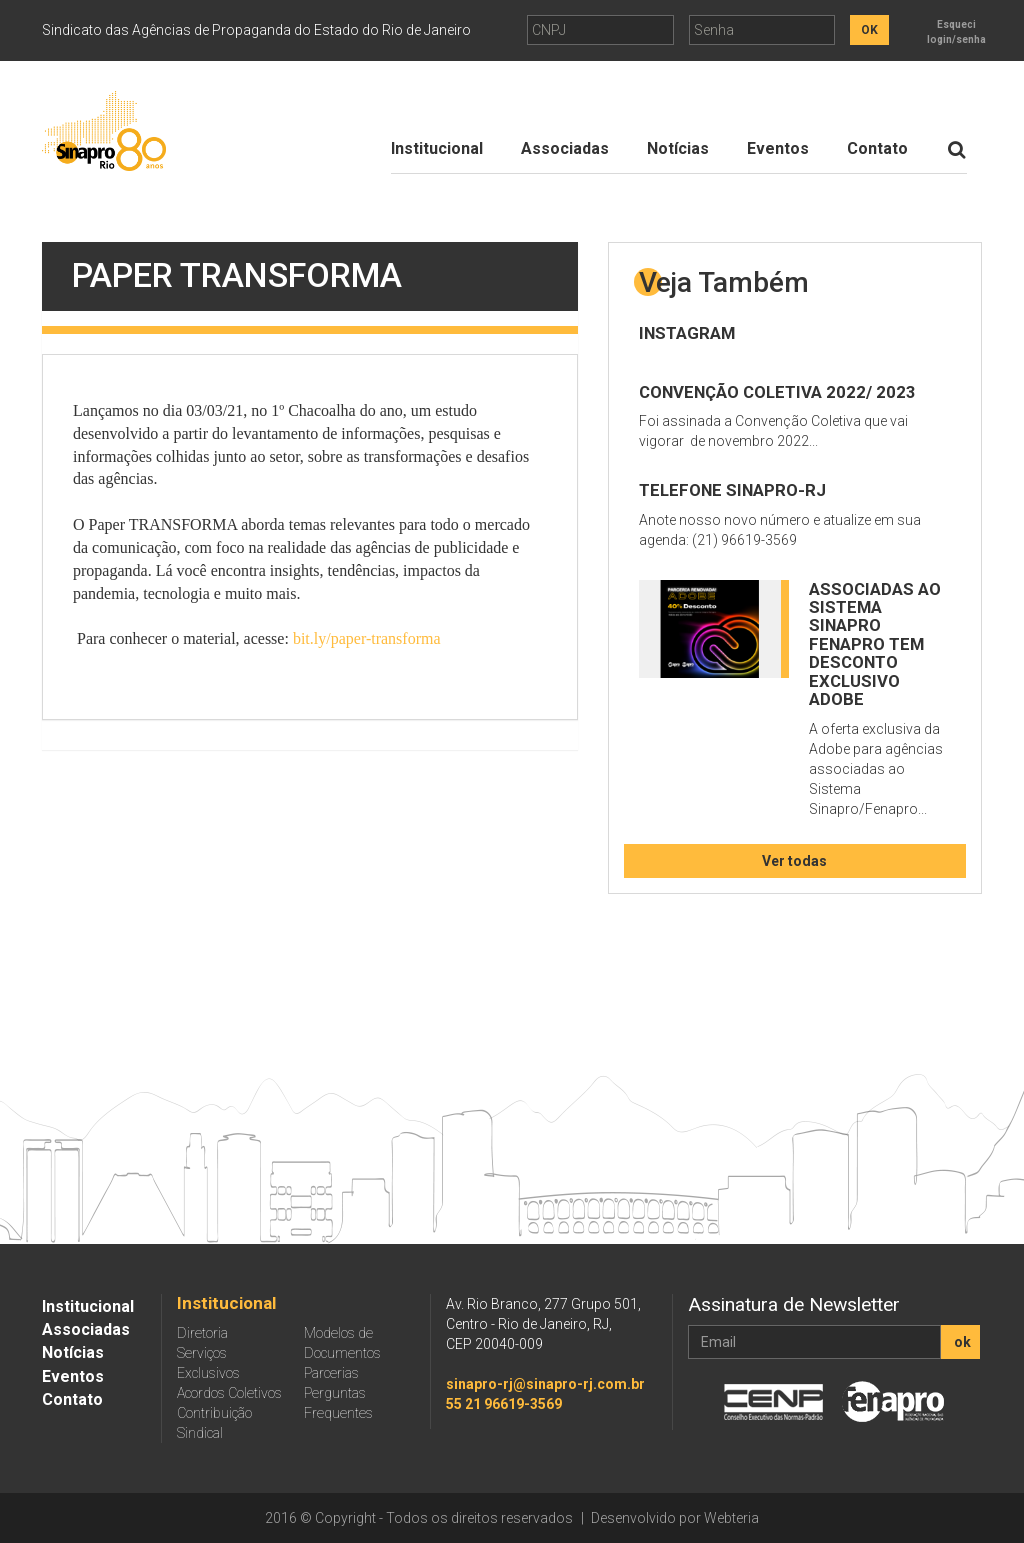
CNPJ (549, 30)
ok (962, 1342)
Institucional (437, 148)
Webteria (731, 1518)
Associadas (565, 148)
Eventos (778, 148)
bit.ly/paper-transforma (367, 638)
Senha (714, 30)
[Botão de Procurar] (956, 149)
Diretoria (202, 1333)
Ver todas (794, 861)
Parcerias (331, 1373)
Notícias (678, 148)
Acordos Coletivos (229, 1393)
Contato (877, 148)
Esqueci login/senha (956, 32)
